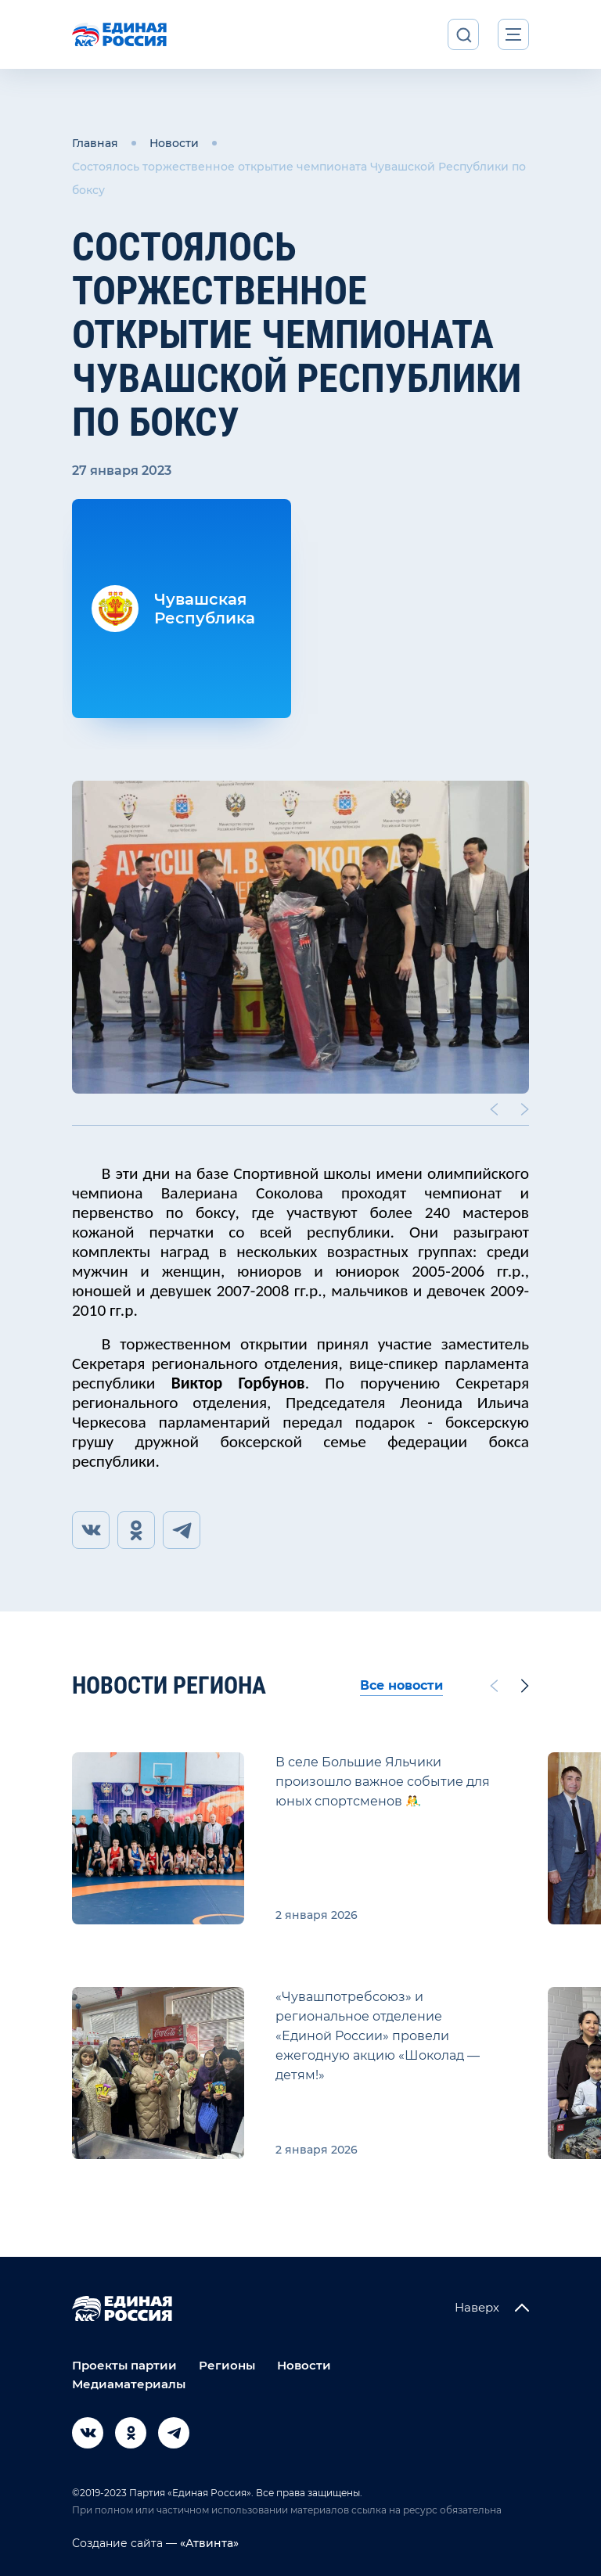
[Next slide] (525, 1109)
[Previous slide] (494, 1109)
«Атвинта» (208, 2543)
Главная (95, 143)
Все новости (401, 1685)
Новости (174, 143)
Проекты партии (124, 2365)
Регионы (227, 2365)
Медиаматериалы (128, 2384)
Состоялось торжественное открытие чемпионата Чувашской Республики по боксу (299, 178)
